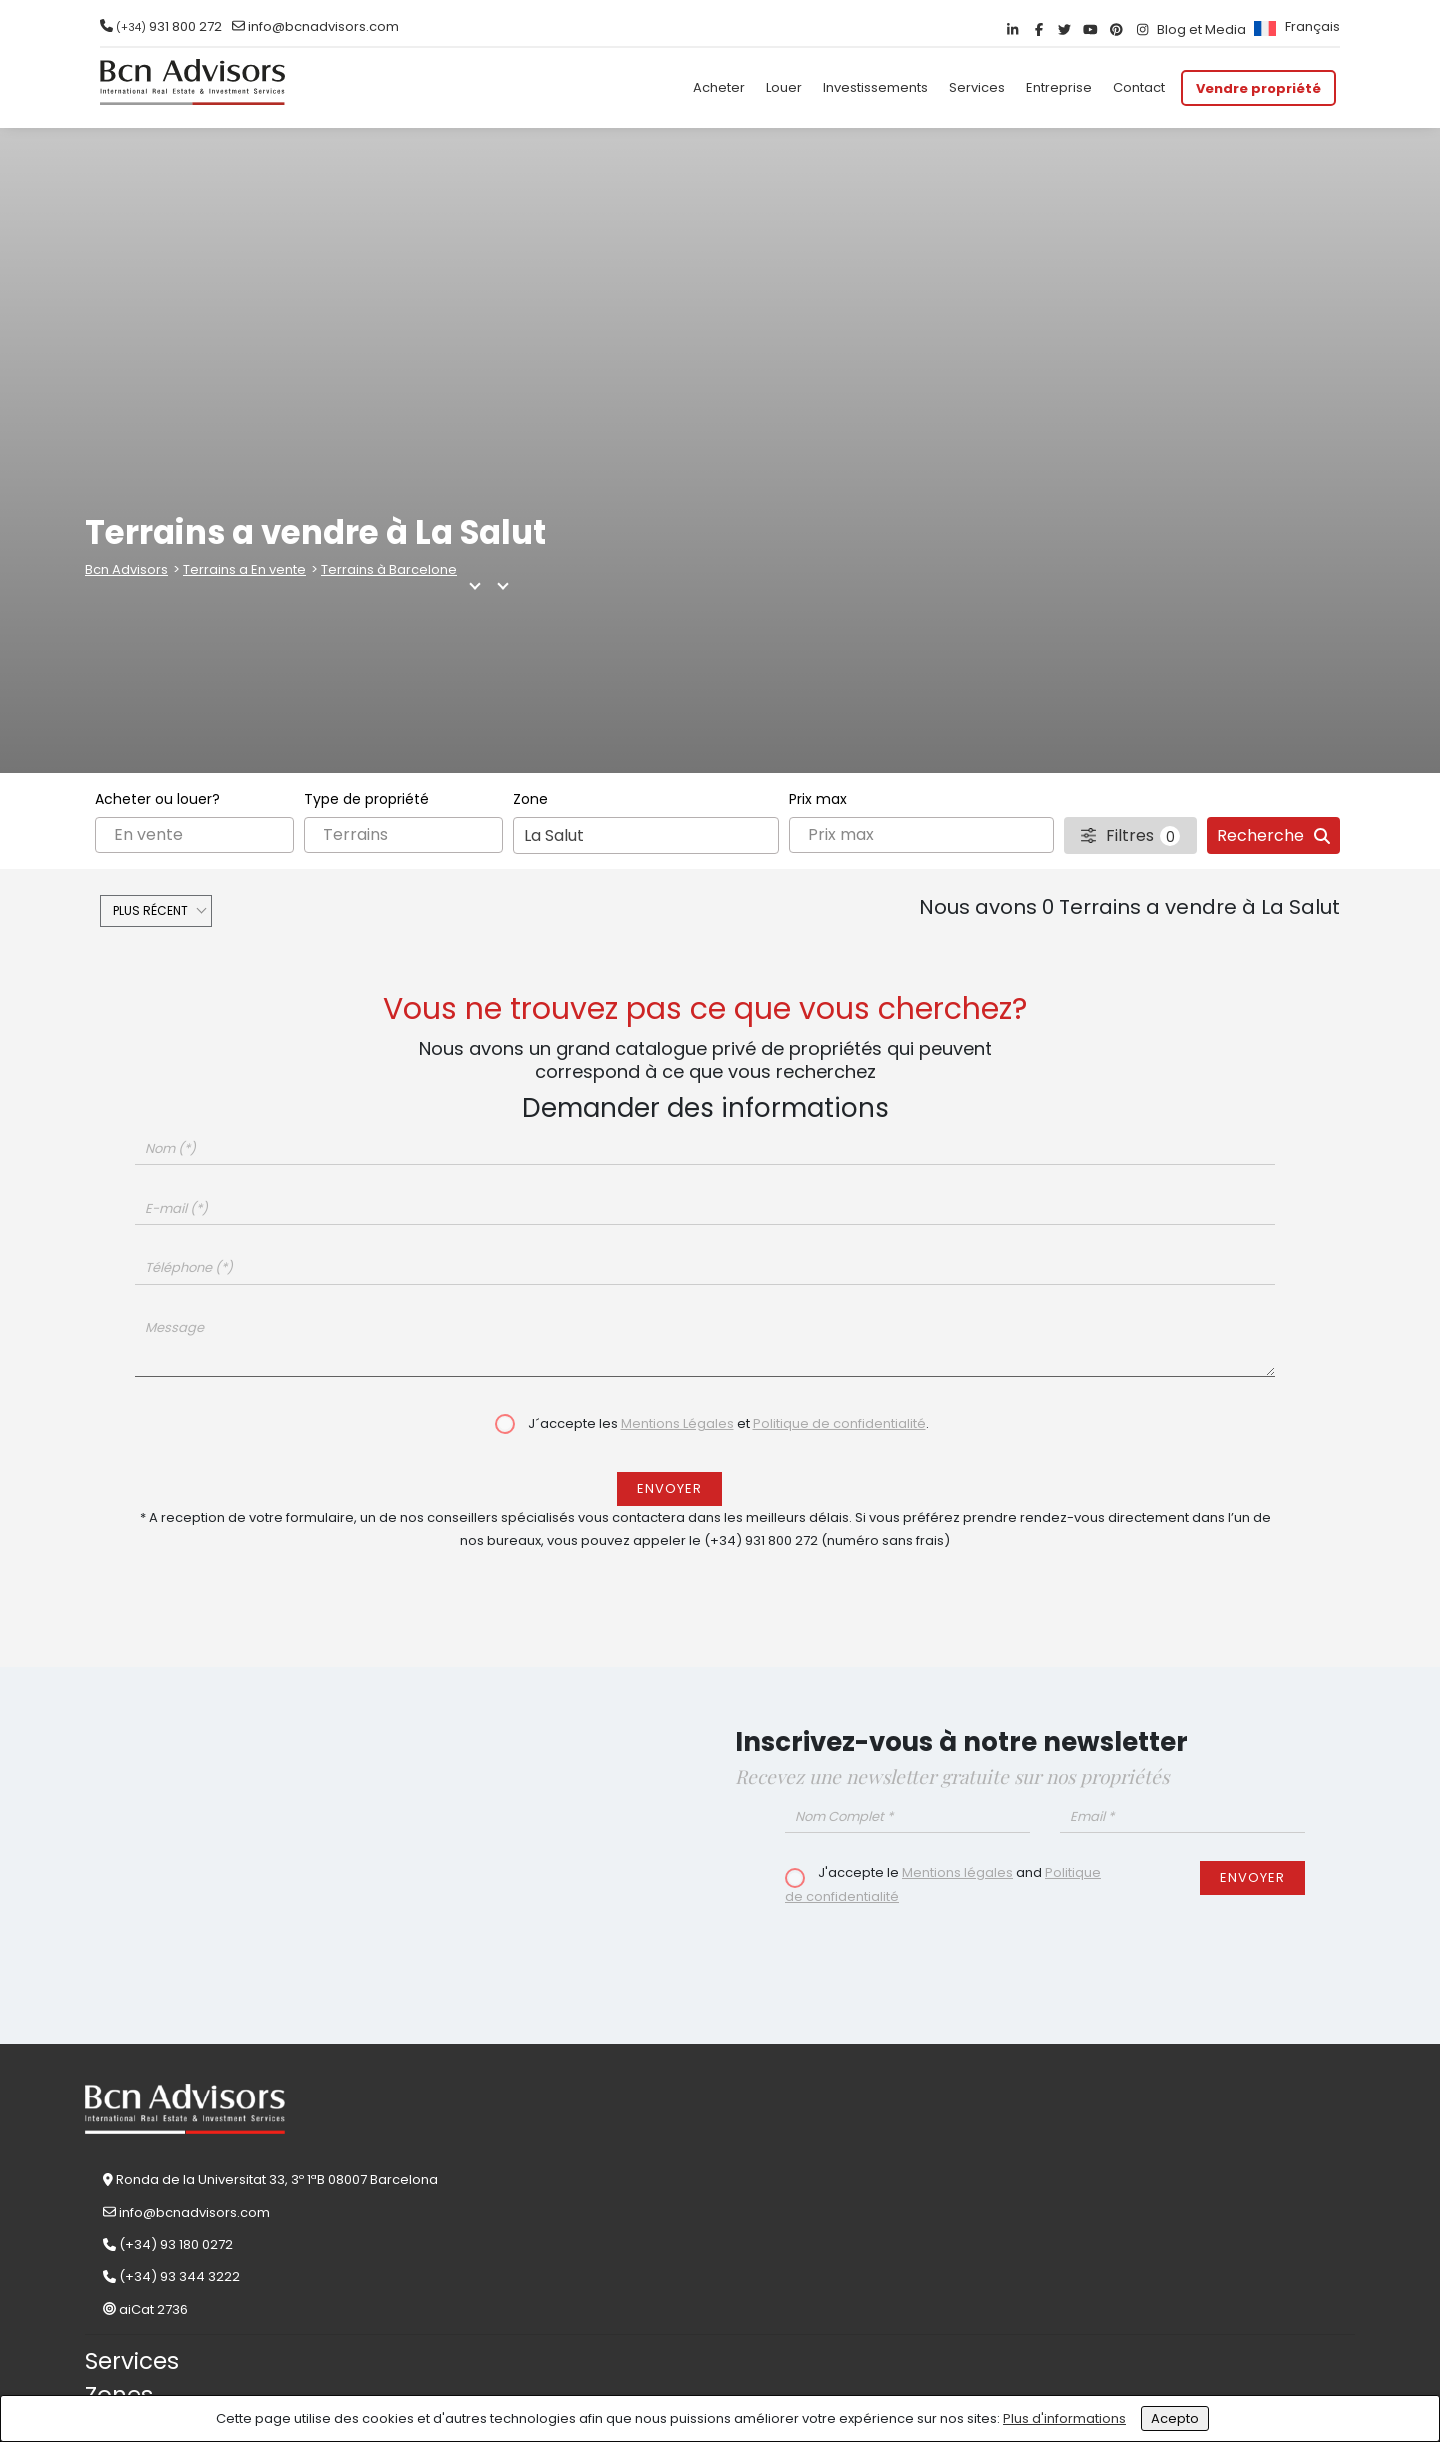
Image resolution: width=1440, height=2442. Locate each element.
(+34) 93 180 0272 (176, 2244)
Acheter (719, 87)
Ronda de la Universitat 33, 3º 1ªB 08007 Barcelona (277, 2179)
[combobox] (646, 835)
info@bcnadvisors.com (323, 26)
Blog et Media (1201, 29)
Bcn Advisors (126, 569)
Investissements (875, 87)
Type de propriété (366, 799)
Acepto (1175, 2418)
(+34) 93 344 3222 (179, 2276)
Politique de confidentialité (839, 1423)
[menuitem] (1294, 26)
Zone (530, 799)
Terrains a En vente (244, 569)
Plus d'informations (1064, 2418)
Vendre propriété (1258, 87)
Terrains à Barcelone (389, 569)
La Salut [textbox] (554, 835)
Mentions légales (957, 1872)
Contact (1139, 87)
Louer (784, 87)
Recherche (1273, 835)
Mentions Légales (677, 1423)
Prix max (818, 799)
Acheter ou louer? (157, 799)
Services (977, 87)
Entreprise (1059, 87)
